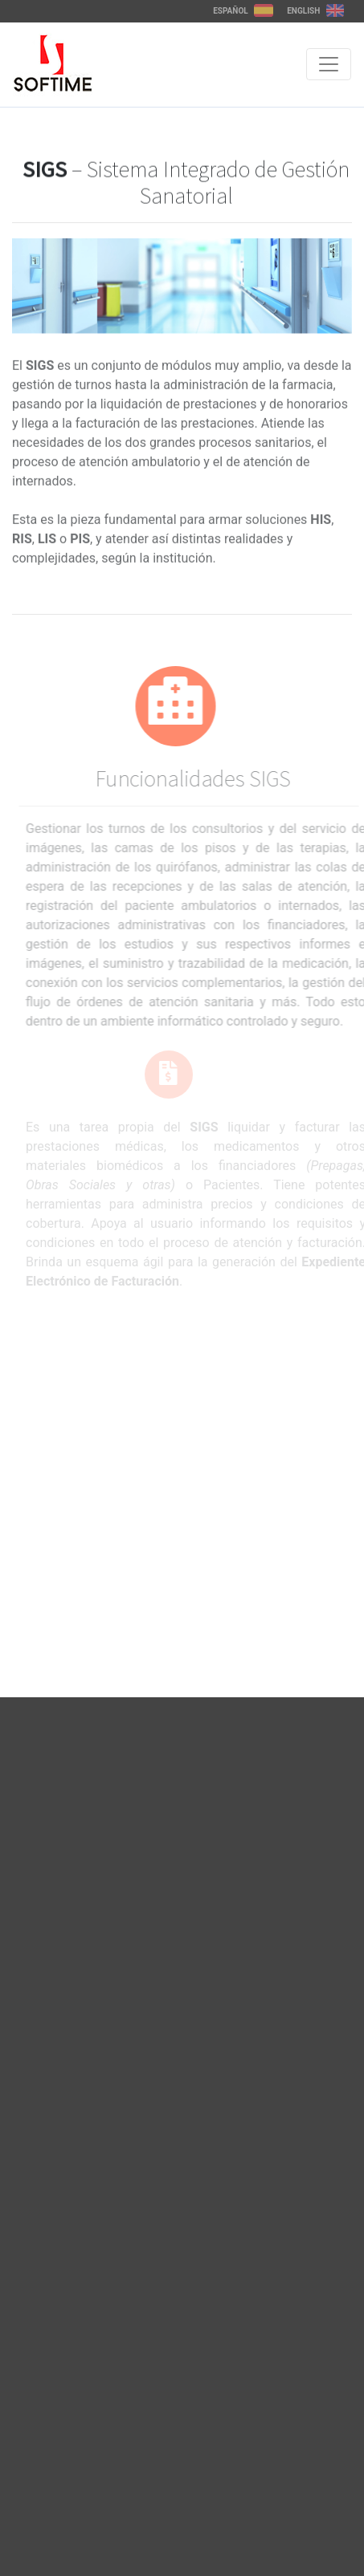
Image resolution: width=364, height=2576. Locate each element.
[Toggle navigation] (328, 64)
